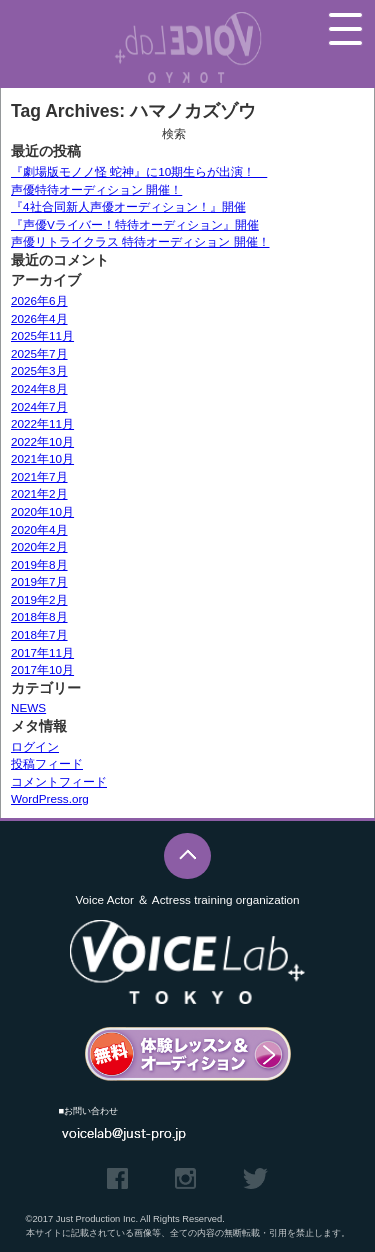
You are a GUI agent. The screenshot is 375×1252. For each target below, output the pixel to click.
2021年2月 (39, 493)
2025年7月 (39, 353)
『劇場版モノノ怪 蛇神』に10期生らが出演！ (139, 171)
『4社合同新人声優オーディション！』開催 (128, 206)
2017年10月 (42, 669)
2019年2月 (39, 599)
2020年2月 (39, 546)
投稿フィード (47, 763)
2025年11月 (42, 335)
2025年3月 (39, 370)
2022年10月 (42, 441)
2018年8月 (39, 616)
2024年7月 (39, 406)
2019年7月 (39, 581)
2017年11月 (42, 652)
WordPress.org (50, 798)
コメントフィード (59, 781)
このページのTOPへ (187, 856)
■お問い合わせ (89, 1111)
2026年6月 (39, 300)
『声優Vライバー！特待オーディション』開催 (135, 224)
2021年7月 (39, 476)
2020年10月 (42, 511)
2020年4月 (39, 529)
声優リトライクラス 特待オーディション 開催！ (140, 241)
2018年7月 (39, 634)
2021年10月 (42, 458)
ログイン (35, 746)
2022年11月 (42, 423)
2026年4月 (39, 318)
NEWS (28, 707)
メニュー (345, 29)
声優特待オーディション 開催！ (96, 189)
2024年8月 (39, 388)
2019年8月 (39, 564)
